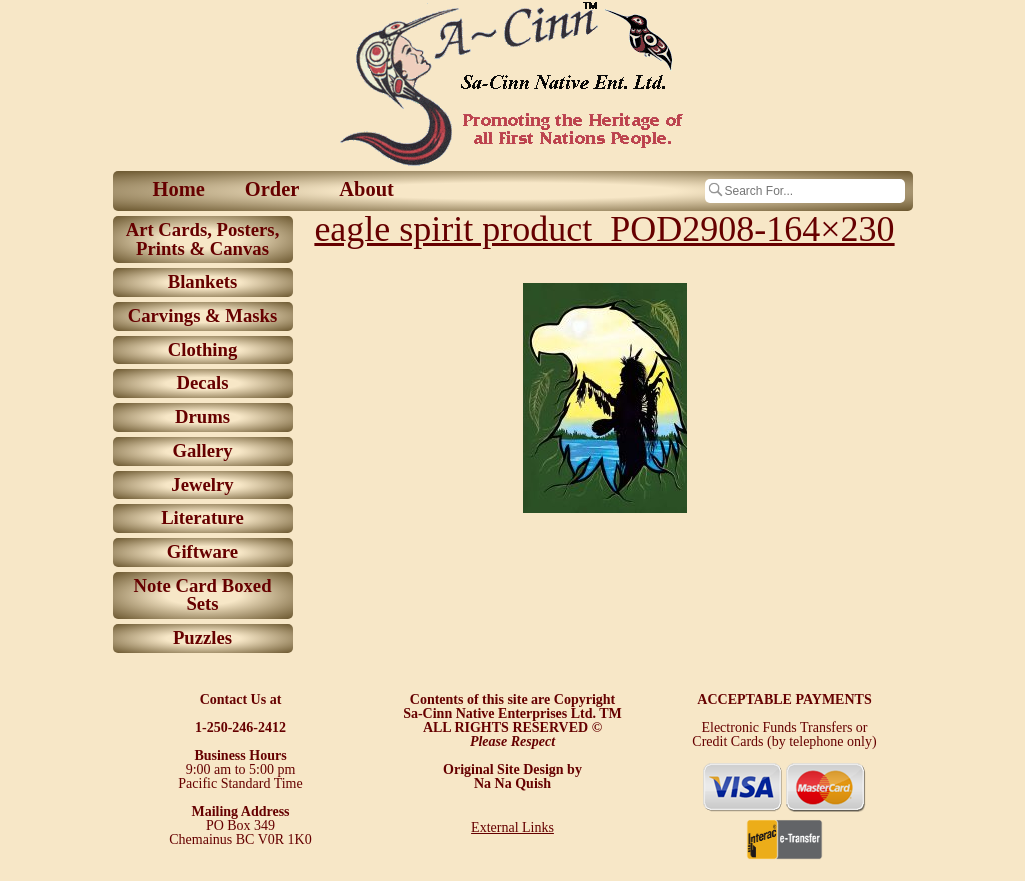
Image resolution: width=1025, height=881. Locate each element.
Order (272, 189)
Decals (203, 382)
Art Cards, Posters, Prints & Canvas (203, 239)
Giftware (202, 551)
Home (179, 189)
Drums (202, 416)
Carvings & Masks (203, 315)
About (366, 189)
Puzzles (202, 637)
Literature (202, 517)
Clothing (203, 349)
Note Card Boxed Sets (202, 595)
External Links (512, 827)
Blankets (203, 281)
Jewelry (202, 484)
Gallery (202, 450)
